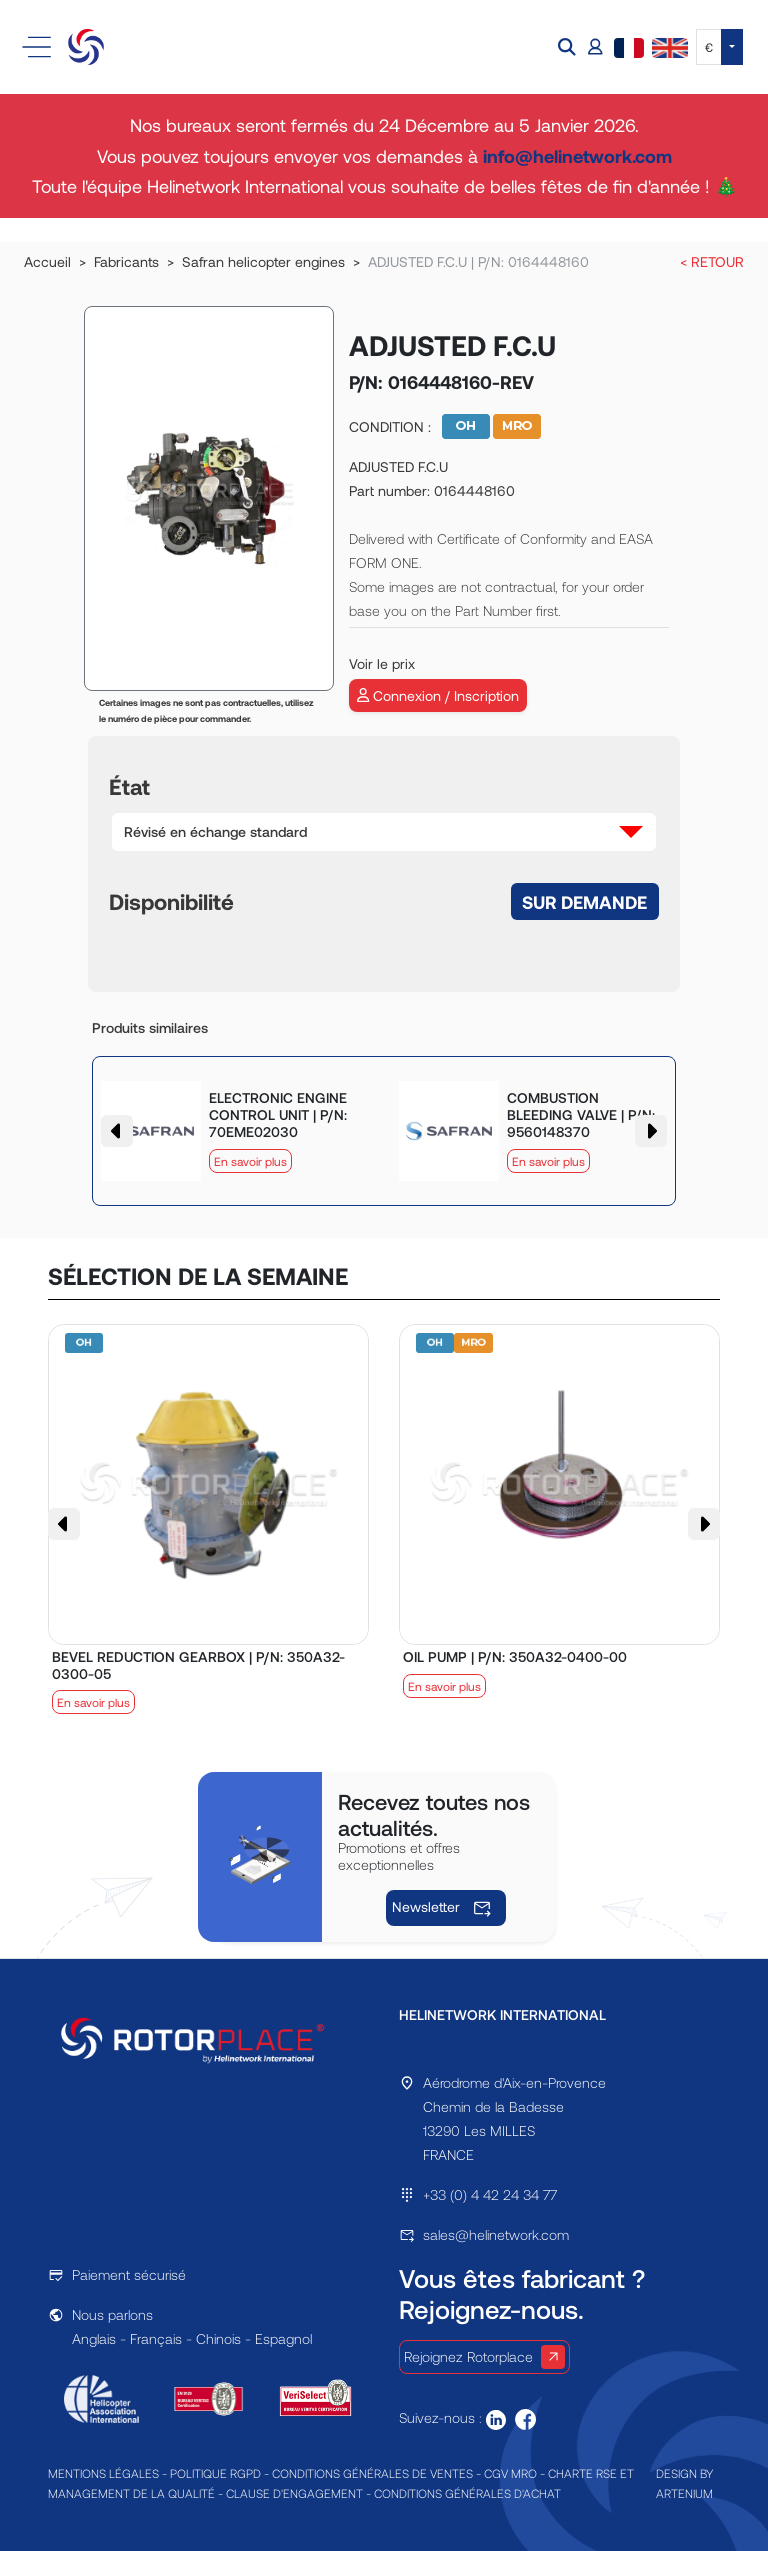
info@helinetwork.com (577, 156)
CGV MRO (510, 2473)
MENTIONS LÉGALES (103, 2473)
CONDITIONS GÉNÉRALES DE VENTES (372, 2473)
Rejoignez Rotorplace (484, 2357)
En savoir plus (250, 1161)
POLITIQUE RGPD (215, 2473)
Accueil (47, 261)
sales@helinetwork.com (496, 2234)
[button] (569, 47)
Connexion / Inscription (438, 695)
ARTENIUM (684, 2493)
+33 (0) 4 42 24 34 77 (490, 2194)
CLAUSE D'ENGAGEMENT (294, 2493)
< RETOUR (712, 261)
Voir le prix (382, 663)
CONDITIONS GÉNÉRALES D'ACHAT (467, 2493)
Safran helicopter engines (263, 261)
